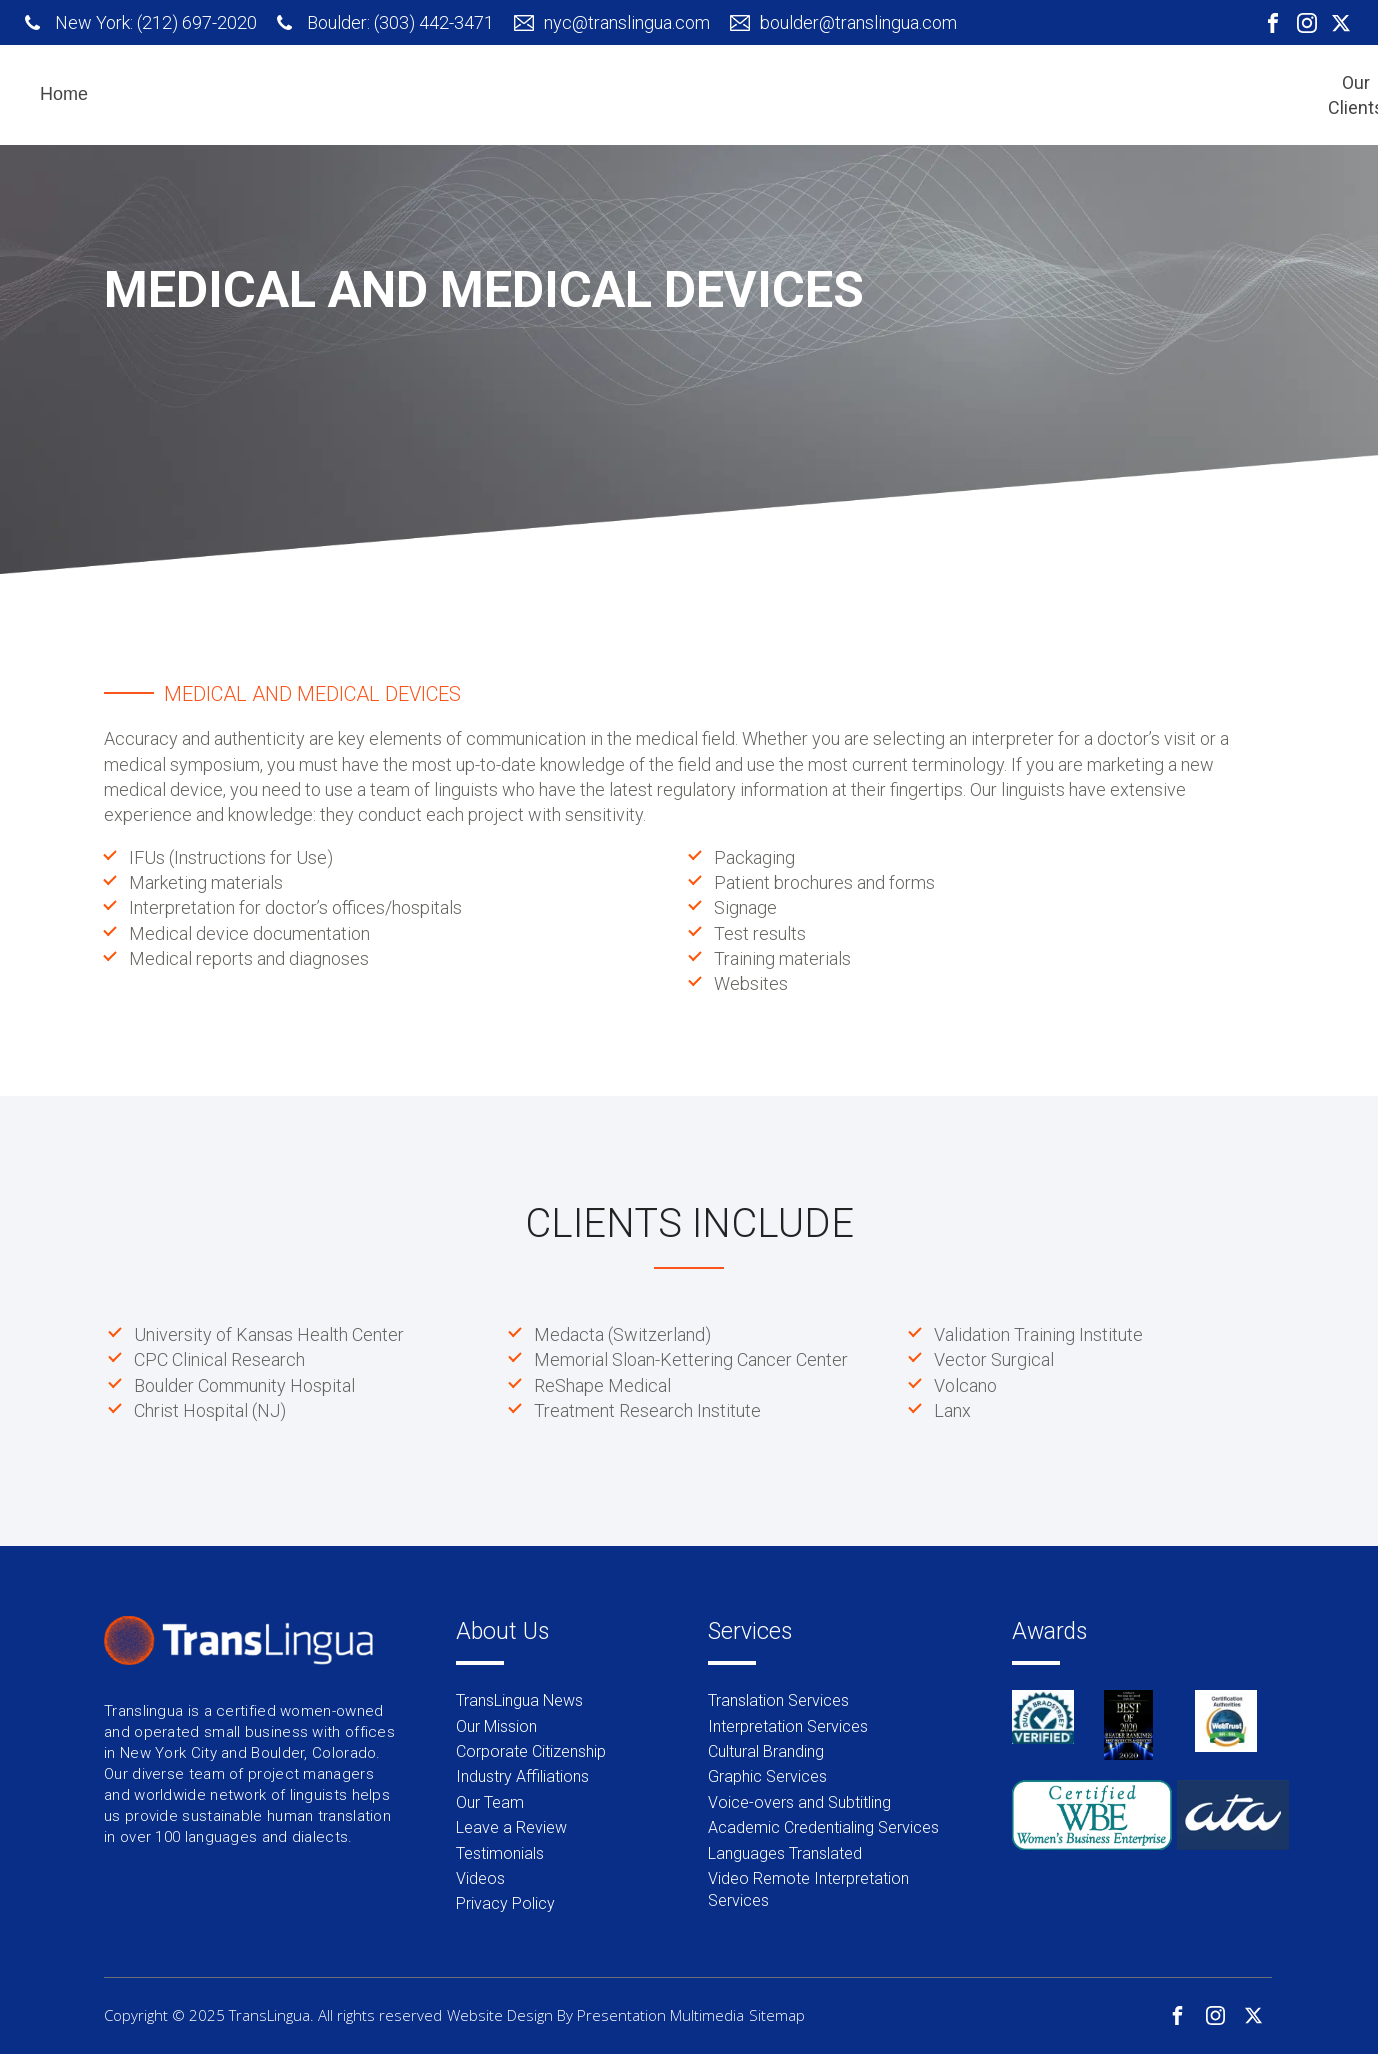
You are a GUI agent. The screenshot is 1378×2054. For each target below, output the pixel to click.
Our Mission (496, 1726)
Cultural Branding (766, 1751)
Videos (480, 1878)
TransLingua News (519, 1700)
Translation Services (778, 1700)
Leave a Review (511, 1827)
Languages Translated (785, 1853)
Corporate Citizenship (531, 1751)
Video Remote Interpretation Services (808, 1889)
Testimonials (500, 1853)
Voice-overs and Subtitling (799, 1802)
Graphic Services (767, 1776)
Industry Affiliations (522, 1776)
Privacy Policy (505, 1903)
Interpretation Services (788, 1726)
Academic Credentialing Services (823, 1827)
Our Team (490, 1802)
